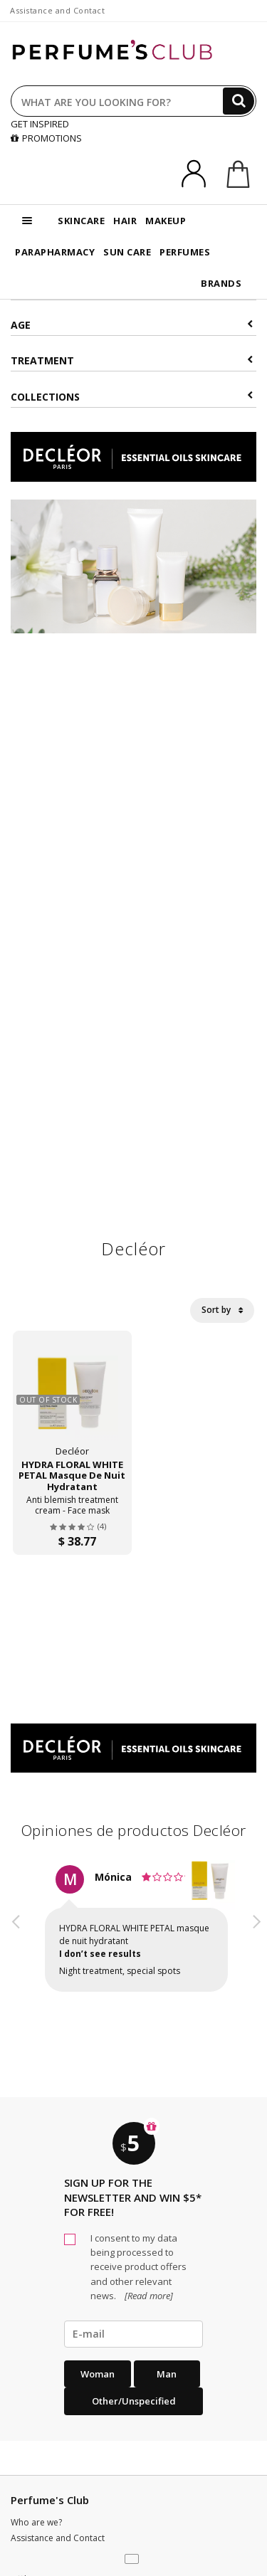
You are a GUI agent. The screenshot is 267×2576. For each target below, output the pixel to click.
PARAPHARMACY (55, 252)
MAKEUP (165, 220)
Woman (97, 2374)
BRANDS (221, 283)
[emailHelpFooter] (133, 2334)
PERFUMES (184, 252)
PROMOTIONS (46, 138)
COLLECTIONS (132, 396)
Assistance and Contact (57, 10)
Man (167, 2374)
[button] (16, 1941)
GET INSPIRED (40, 123)
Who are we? (36, 2522)
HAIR (125, 220)
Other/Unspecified (134, 2401)
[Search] (238, 101)
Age (132, 325)
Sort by (222, 1310)
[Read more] (147, 2295)
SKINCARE (81, 220)
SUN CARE (127, 252)
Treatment (132, 360)
